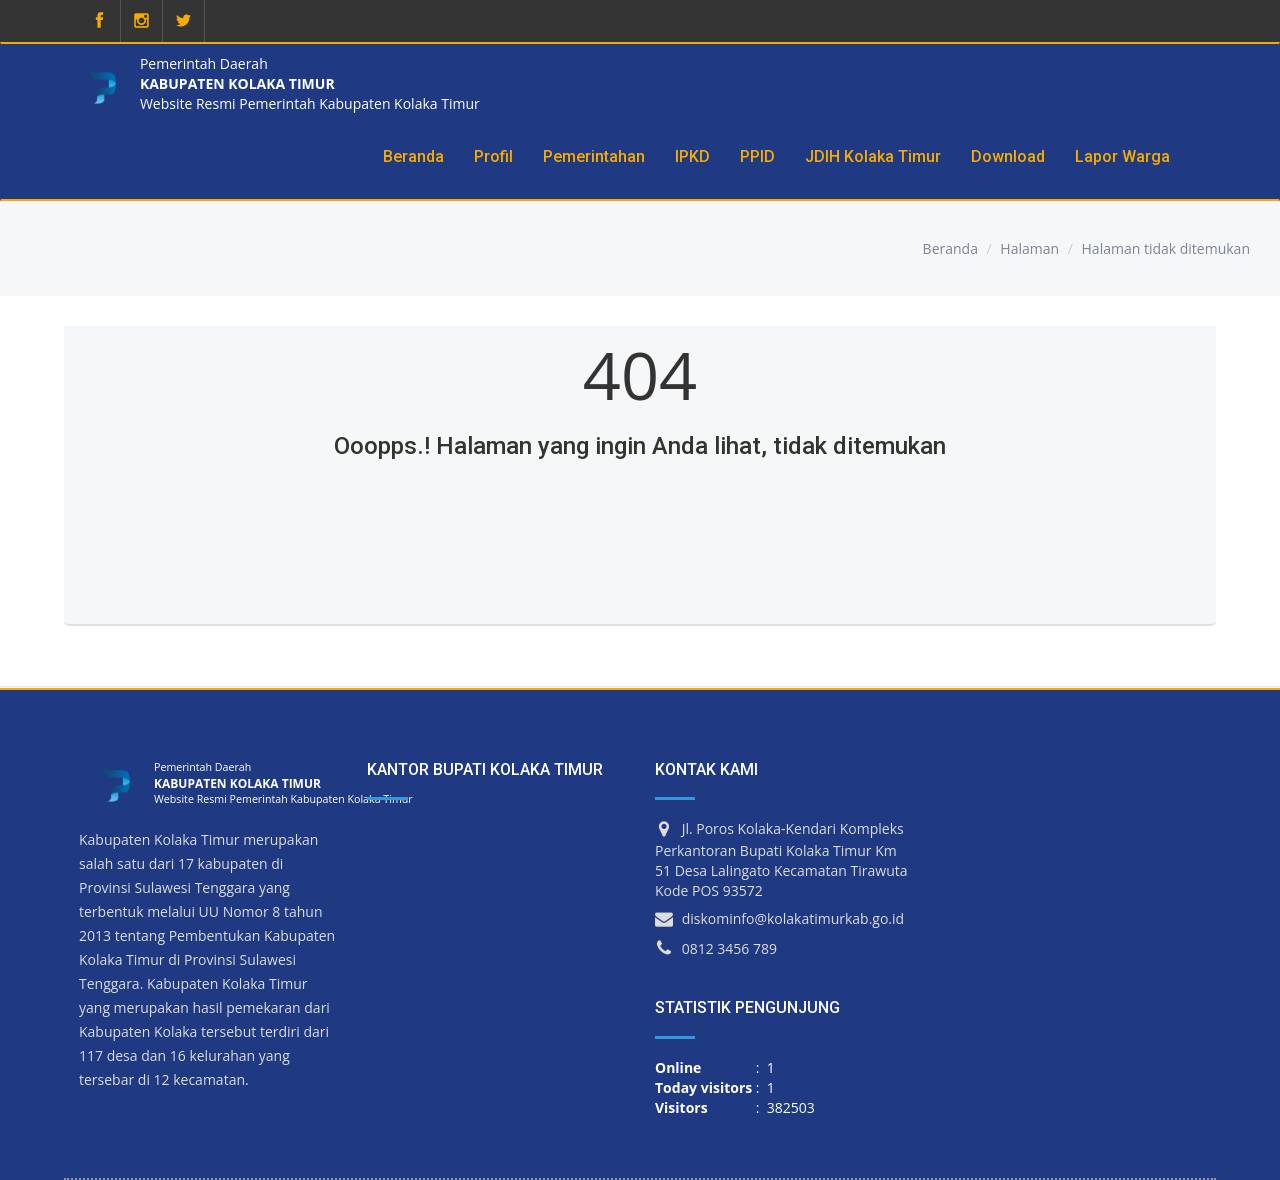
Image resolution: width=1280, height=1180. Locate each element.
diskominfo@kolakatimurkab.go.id (793, 918)
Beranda (950, 248)
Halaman (1029, 248)
